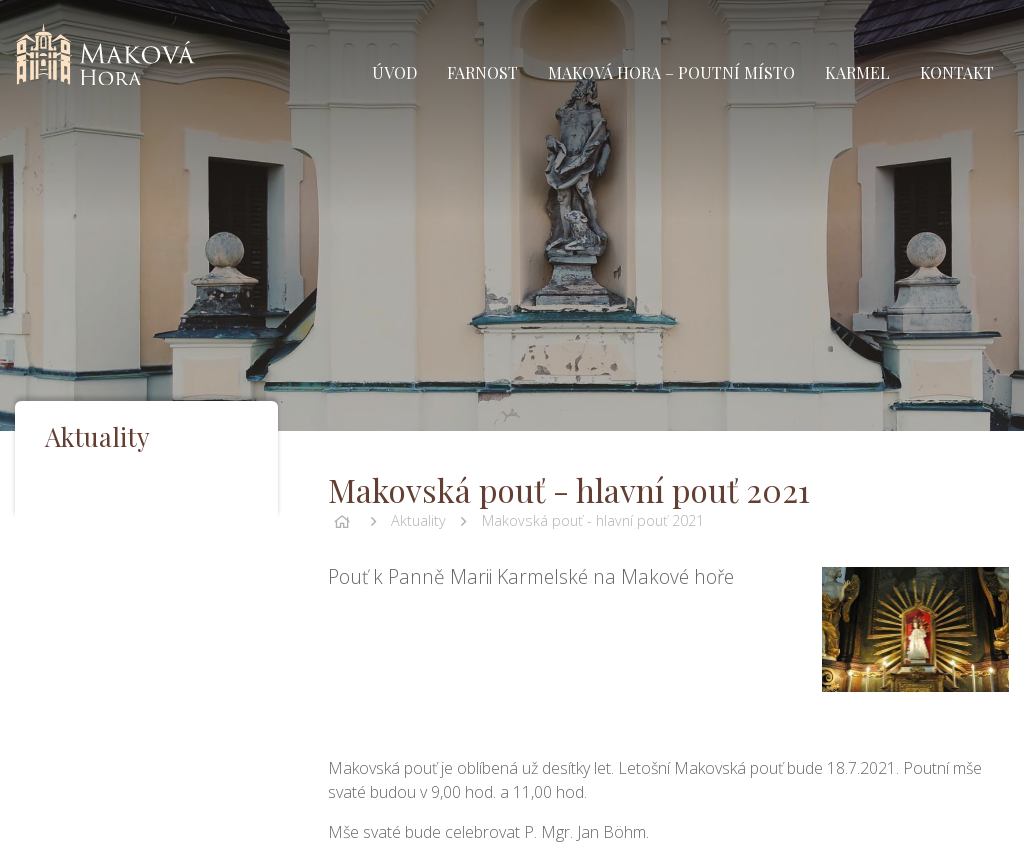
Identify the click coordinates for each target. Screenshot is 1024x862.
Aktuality (418, 520)
